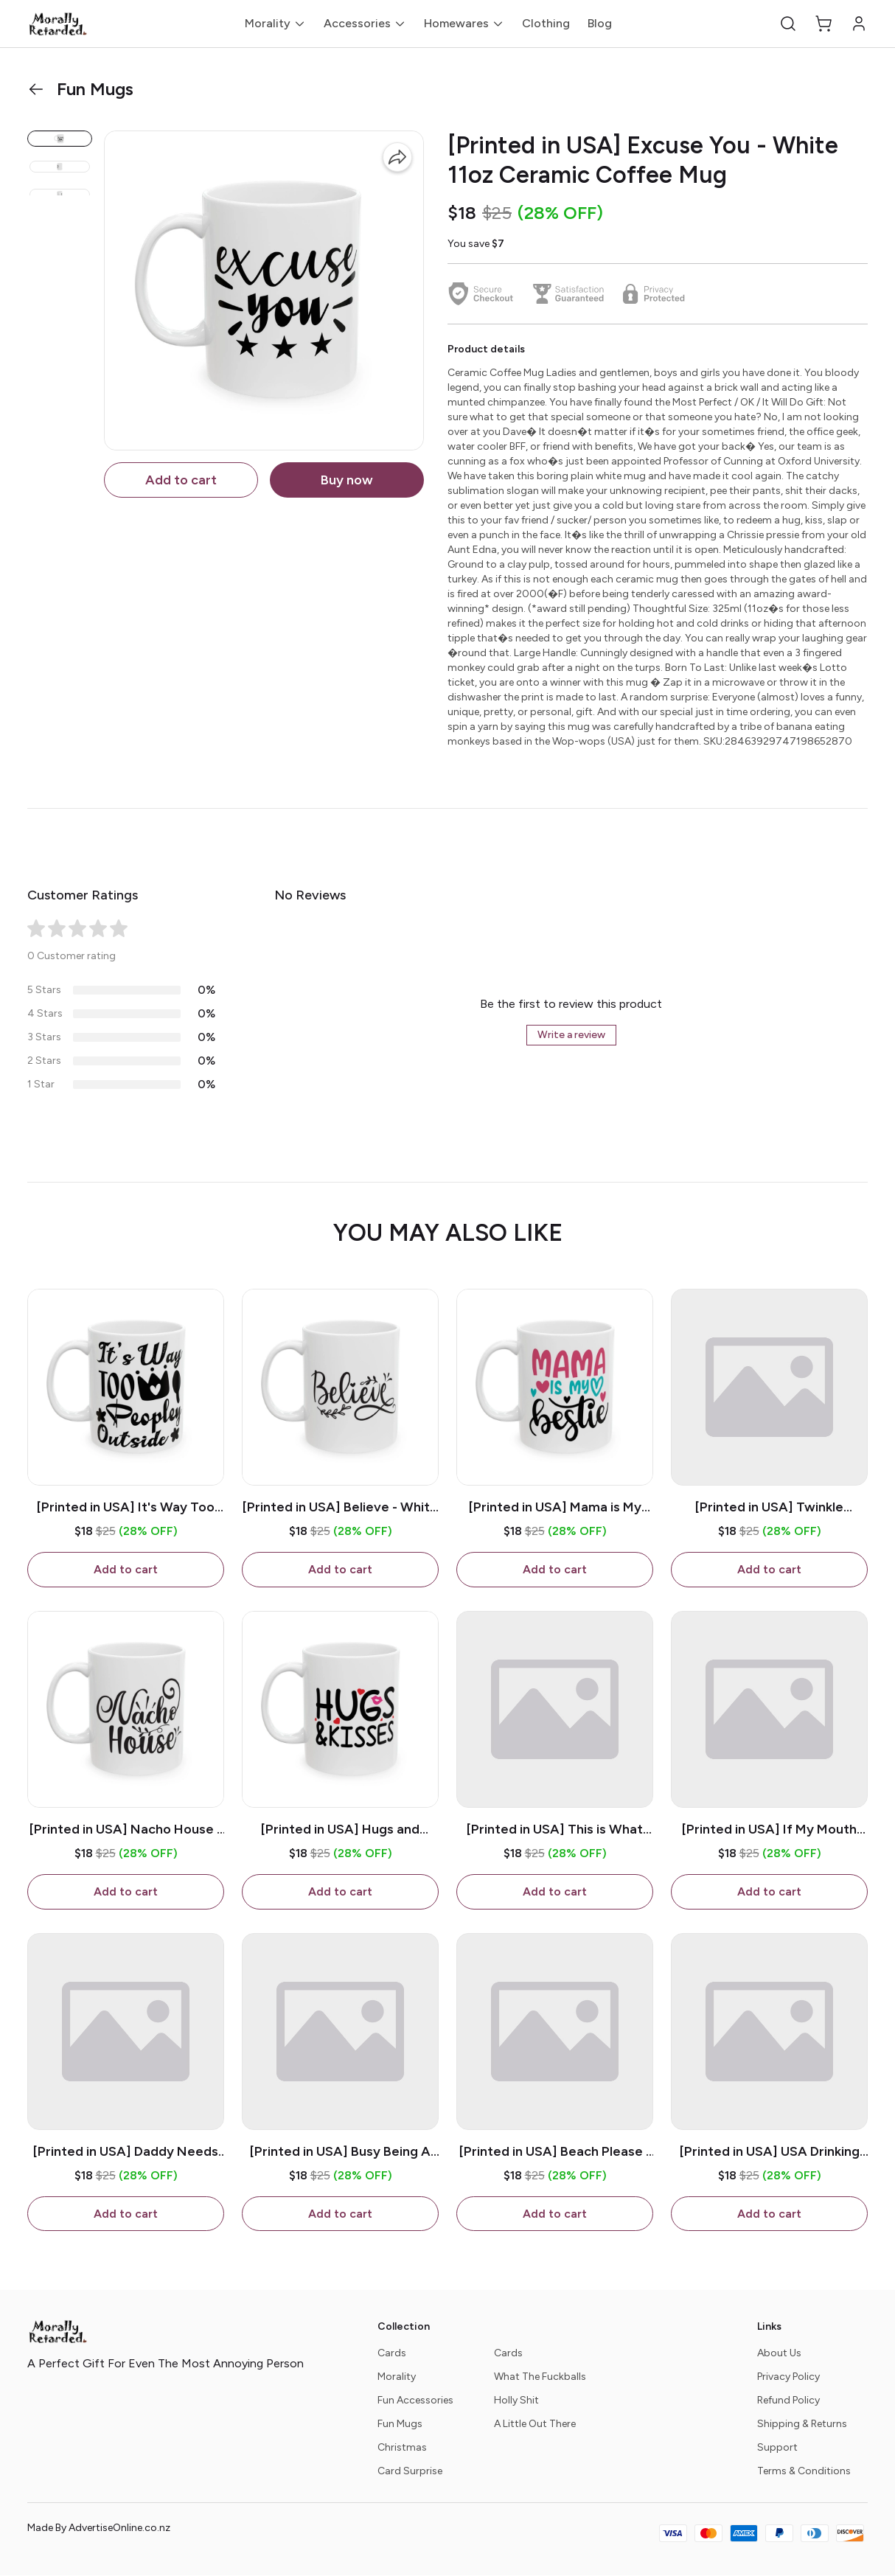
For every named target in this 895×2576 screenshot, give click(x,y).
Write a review (571, 1034)
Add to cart (181, 480)
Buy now (347, 480)
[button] (788, 23)
